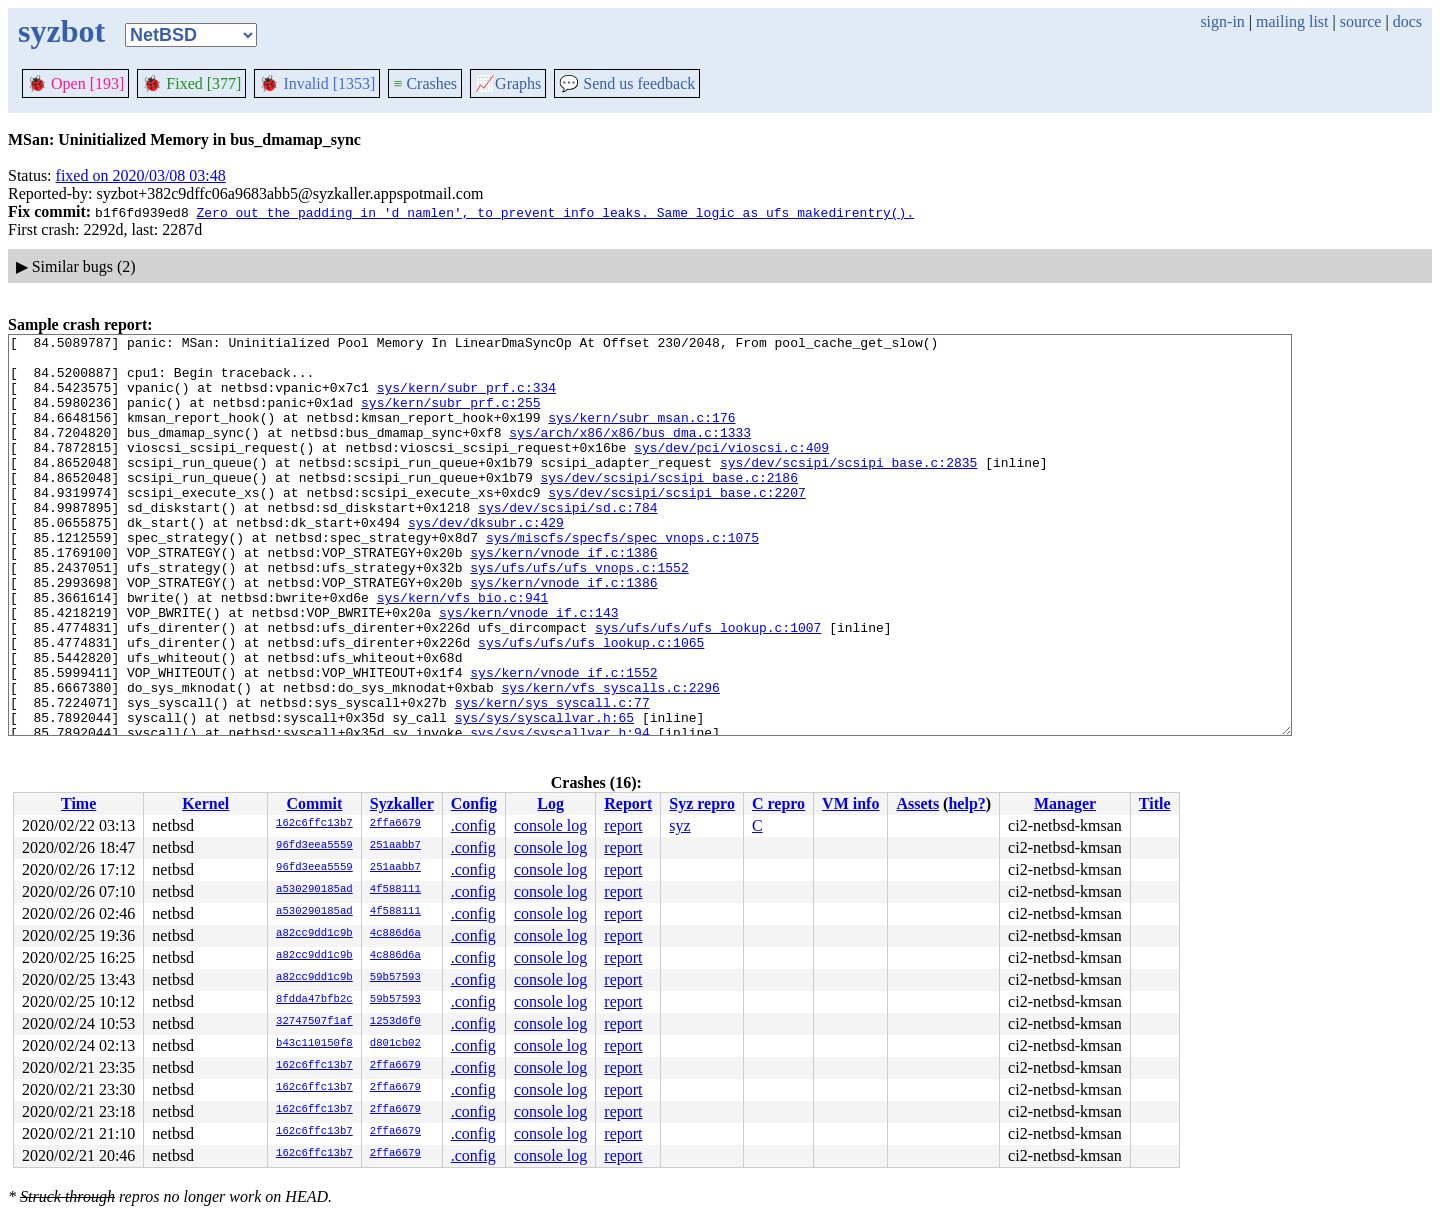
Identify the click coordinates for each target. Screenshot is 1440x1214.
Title (1155, 803)
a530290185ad (314, 890)
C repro (778, 803)
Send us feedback (627, 83)
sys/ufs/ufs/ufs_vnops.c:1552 (579, 615)
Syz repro (702, 803)
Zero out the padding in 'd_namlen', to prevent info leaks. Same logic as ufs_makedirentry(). (555, 212)
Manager (1065, 803)
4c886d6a (395, 934)
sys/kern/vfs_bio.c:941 (463, 651)
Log (550, 803)
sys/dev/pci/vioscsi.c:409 (731, 471)
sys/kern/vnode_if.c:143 (528, 669)
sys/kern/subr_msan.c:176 (641, 435)
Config (474, 803)
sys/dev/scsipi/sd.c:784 (567, 543)
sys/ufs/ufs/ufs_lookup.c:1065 (591, 705)
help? (966, 803)
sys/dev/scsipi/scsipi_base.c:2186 (668, 507)
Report (628, 803)
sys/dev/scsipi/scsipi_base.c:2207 (676, 525)
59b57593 (395, 978)
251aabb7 (395, 846)
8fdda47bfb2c (314, 1000)
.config (473, 825)
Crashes (425, 83)
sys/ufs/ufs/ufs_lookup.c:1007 (708, 687)
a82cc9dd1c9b (314, 934)
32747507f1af (314, 1022)
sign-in (1222, 21)
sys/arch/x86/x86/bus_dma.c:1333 (630, 453)
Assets (917, 803)
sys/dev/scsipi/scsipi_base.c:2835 (848, 489)
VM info (850, 803)
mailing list (1292, 21)
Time (78, 803)
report (623, 825)
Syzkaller (402, 803)
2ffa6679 (395, 824)
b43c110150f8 (314, 1044)
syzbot (61, 31)
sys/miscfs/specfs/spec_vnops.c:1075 (622, 579)
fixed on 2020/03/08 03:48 (141, 175)
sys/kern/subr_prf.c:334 (466, 399)
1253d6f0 (395, 1022)
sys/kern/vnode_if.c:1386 (563, 597)
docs (1407, 21)
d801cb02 (395, 1044)
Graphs (508, 83)
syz (679, 825)
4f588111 (395, 890)
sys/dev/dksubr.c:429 (486, 561)
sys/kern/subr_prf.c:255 (450, 417)
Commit (314, 803)
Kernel (205, 803)
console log (550, 825)
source (1361, 21)
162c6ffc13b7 (314, 824)
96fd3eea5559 (314, 846)
